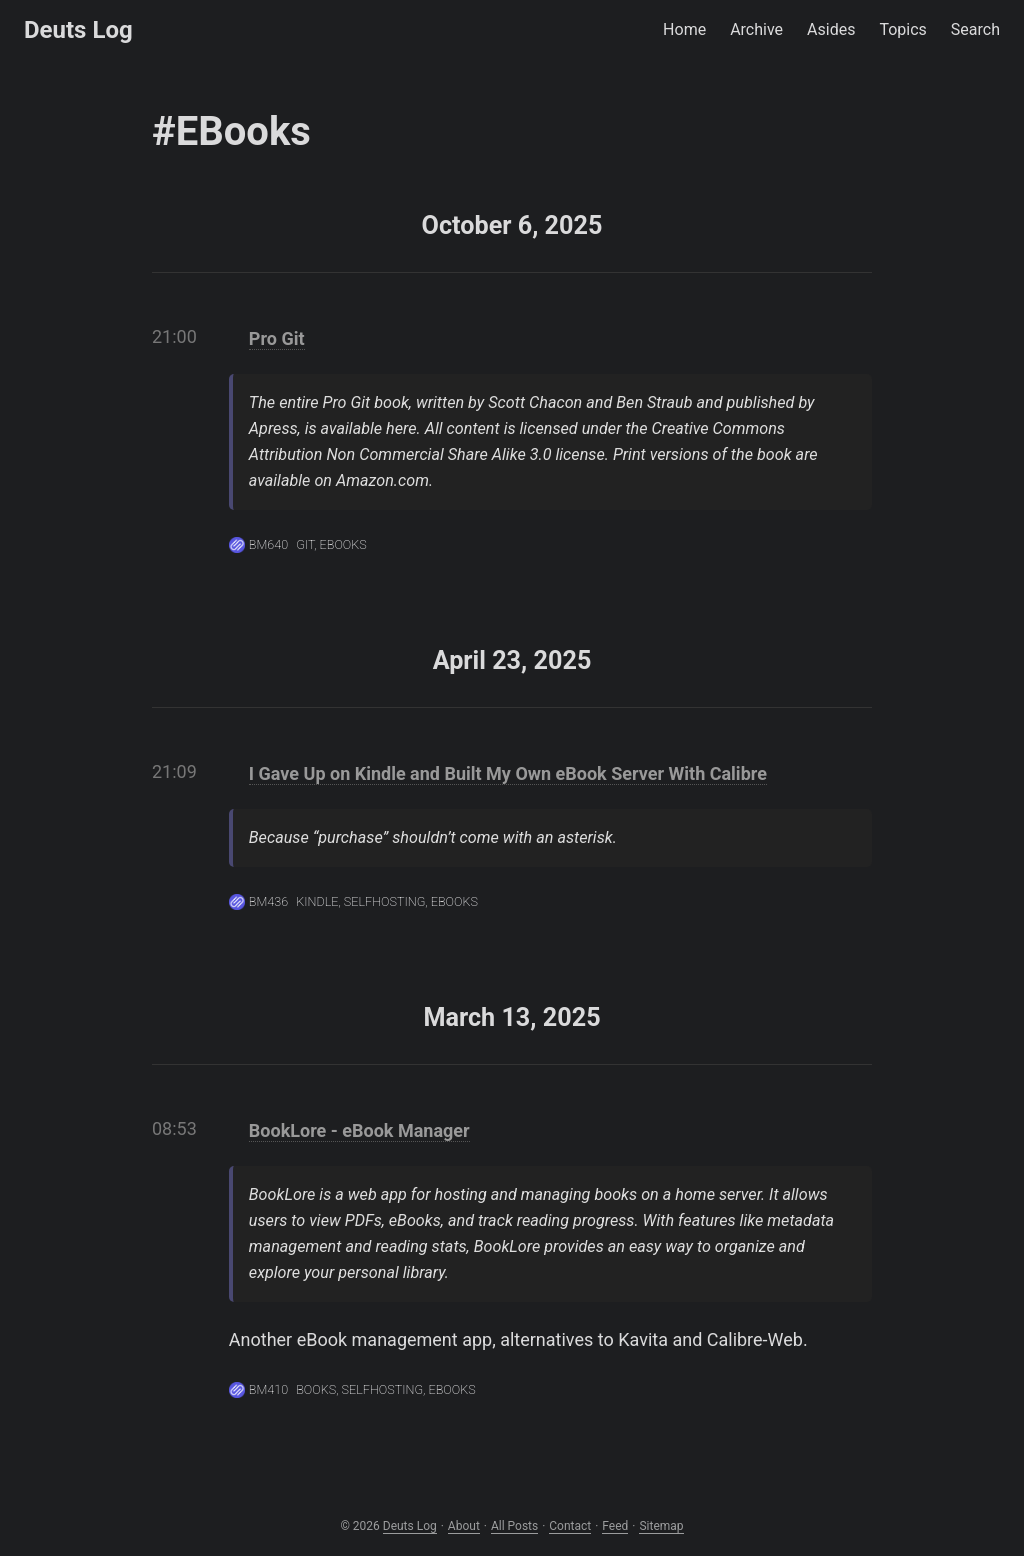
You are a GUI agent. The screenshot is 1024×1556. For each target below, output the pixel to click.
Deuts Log (78, 30)
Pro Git (277, 338)
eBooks (343, 544)
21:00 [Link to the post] (174, 336)
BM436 (268, 901)
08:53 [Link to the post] (174, 1128)
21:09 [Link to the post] (174, 771)
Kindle (317, 901)
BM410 (268, 1389)
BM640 (268, 544)
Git (305, 544)
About (464, 1526)
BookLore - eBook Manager (359, 1130)
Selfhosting (385, 901)
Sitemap (661, 1526)
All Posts (514, 1526)
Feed (615, 1526)
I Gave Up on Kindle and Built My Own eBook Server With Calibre (508, 773)
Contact (570, 1526)
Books (316, 1389)
